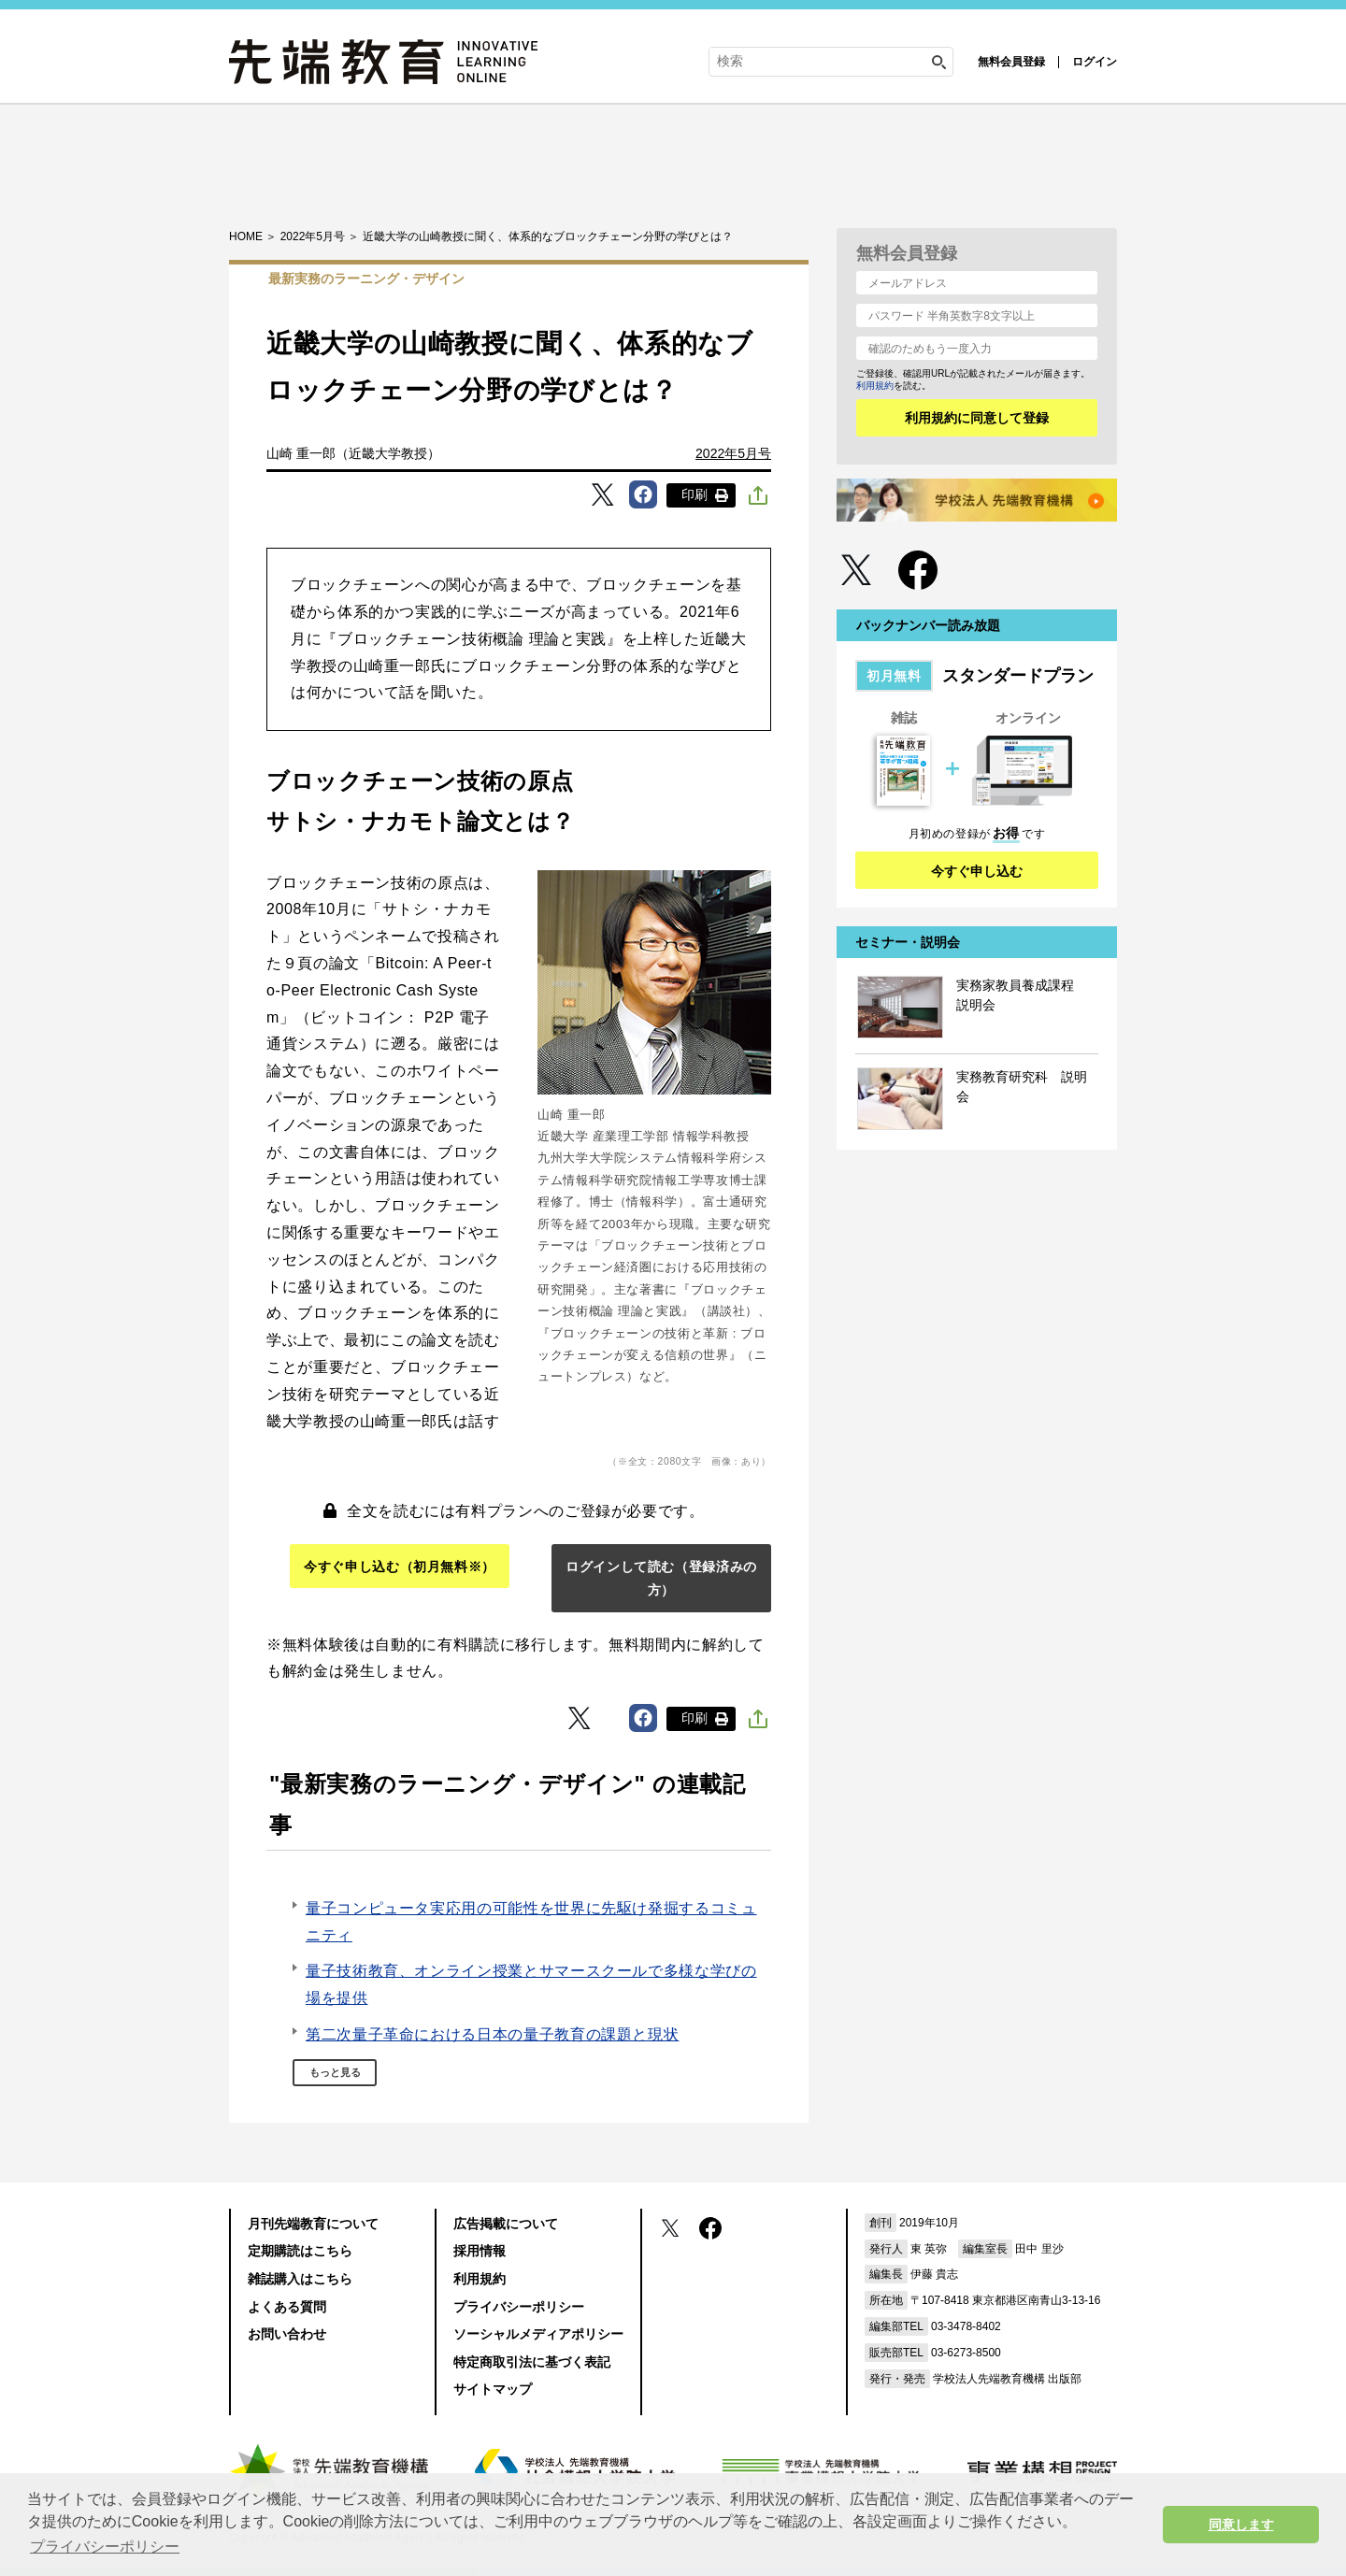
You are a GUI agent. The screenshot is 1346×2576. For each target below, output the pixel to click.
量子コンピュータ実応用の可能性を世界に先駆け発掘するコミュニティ (531, 1921)
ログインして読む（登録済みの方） (661, 1578)
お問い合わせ (287, 2333)
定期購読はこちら (300, 2250)
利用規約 (875, 385)
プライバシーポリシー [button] (104, 2547)
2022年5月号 (733, 453)
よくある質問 (287, 2306)
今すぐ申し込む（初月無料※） (399, 1566)
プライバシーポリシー (518, 2306)
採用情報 (479, 2250)
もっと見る (335, 2072)
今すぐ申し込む (977, 871)
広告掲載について (505, 2223)
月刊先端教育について (313, 2223)
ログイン (1094, 61)
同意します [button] (1241, 2524)
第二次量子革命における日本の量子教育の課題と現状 (492, 2034)
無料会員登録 (1011, 61)
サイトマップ (492, 2389)
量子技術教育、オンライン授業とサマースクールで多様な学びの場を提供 (531, 1984)
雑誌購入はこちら (300, 2278)
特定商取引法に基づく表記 (531, 2361)
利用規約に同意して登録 (977, 417)
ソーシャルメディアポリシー (538, 2333)
